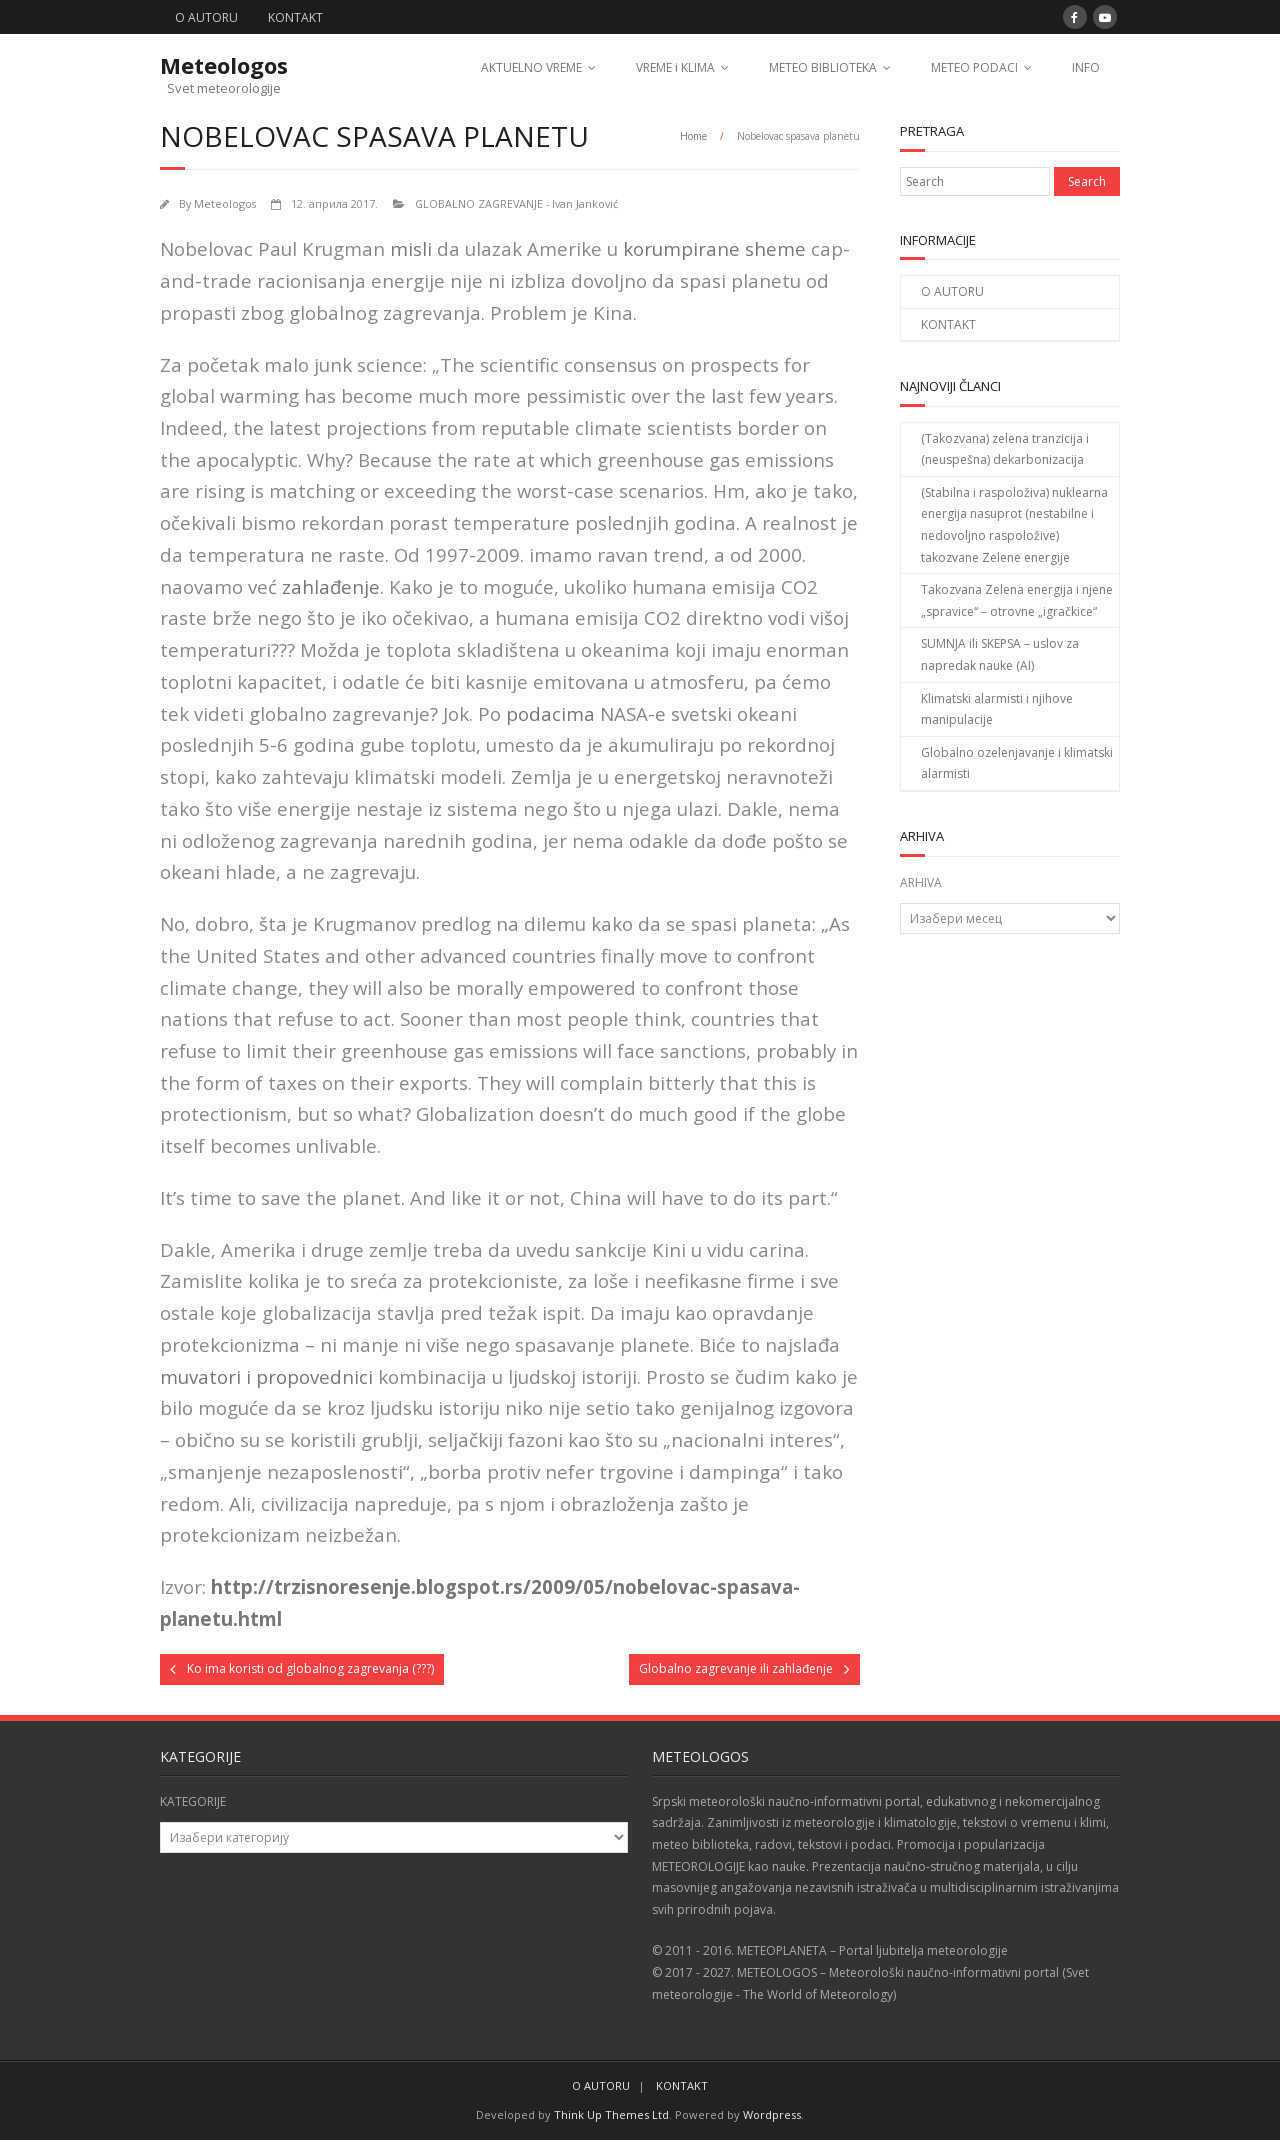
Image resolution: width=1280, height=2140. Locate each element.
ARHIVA (921, 882)
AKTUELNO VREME (531, 67)
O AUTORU (206, 17)
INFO (1086, 67)
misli (411, 248)
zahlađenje (331, 586)
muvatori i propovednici (266, 1376)
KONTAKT (295, 17)
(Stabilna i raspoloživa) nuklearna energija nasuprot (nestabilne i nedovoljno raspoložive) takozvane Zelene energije (1014, 525)
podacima (550, 713)
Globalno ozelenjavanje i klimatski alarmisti (1017, 763)
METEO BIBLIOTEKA (823, 67)
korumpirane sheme (714, 248)
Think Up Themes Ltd (611, 2114)
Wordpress (772, 2114)
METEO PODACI (974, 67)
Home (693, 136)
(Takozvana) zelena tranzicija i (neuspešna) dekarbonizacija (1005, 449)
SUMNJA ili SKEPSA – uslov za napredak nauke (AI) (1000, 654)
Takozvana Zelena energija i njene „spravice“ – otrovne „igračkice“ (1017, 600)
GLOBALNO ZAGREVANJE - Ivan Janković (516, 203)
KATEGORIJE (193, 1801)
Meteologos (225, 203)
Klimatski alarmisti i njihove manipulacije (997, 709)
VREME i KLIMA (675, 67)
